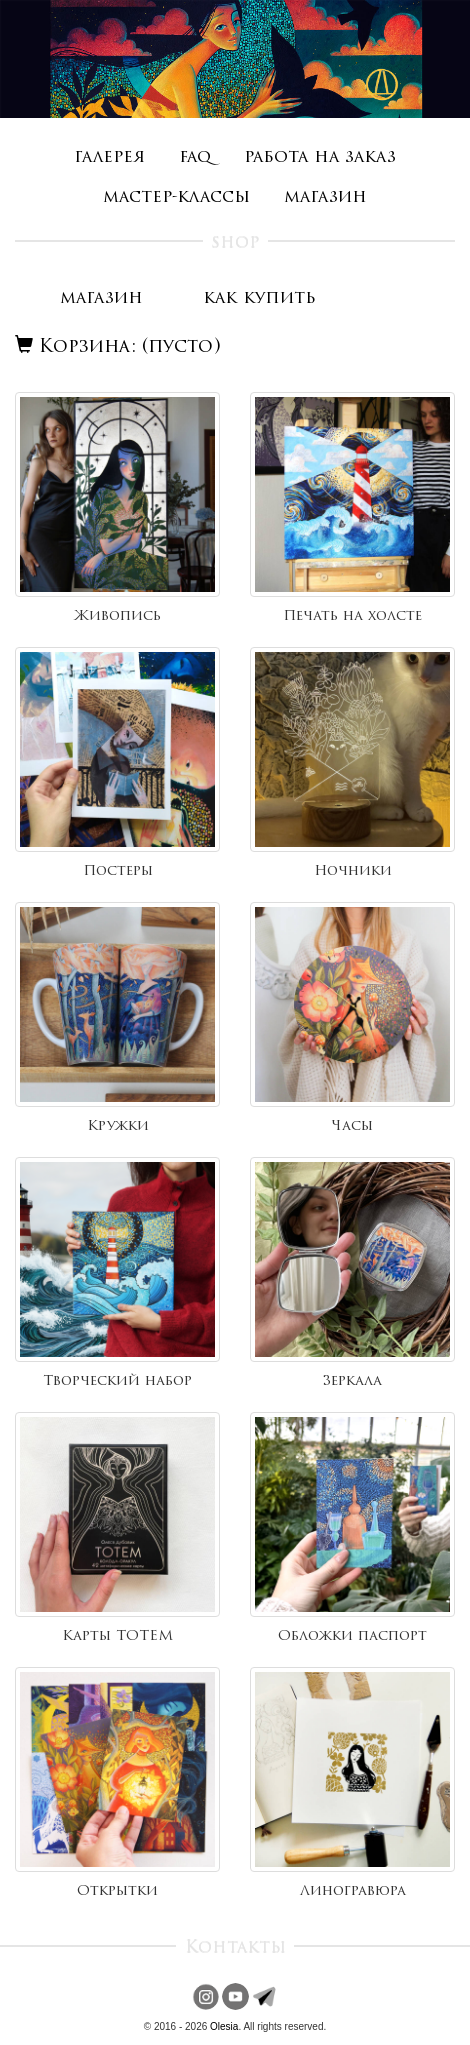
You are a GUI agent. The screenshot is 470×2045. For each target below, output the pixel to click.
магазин (325, 197)
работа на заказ (320, 157)
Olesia (224, 2026)
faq (195, 157)
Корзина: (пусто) (118, 347)
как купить (259, 298)
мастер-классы (176, 197)
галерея (109, 157)
